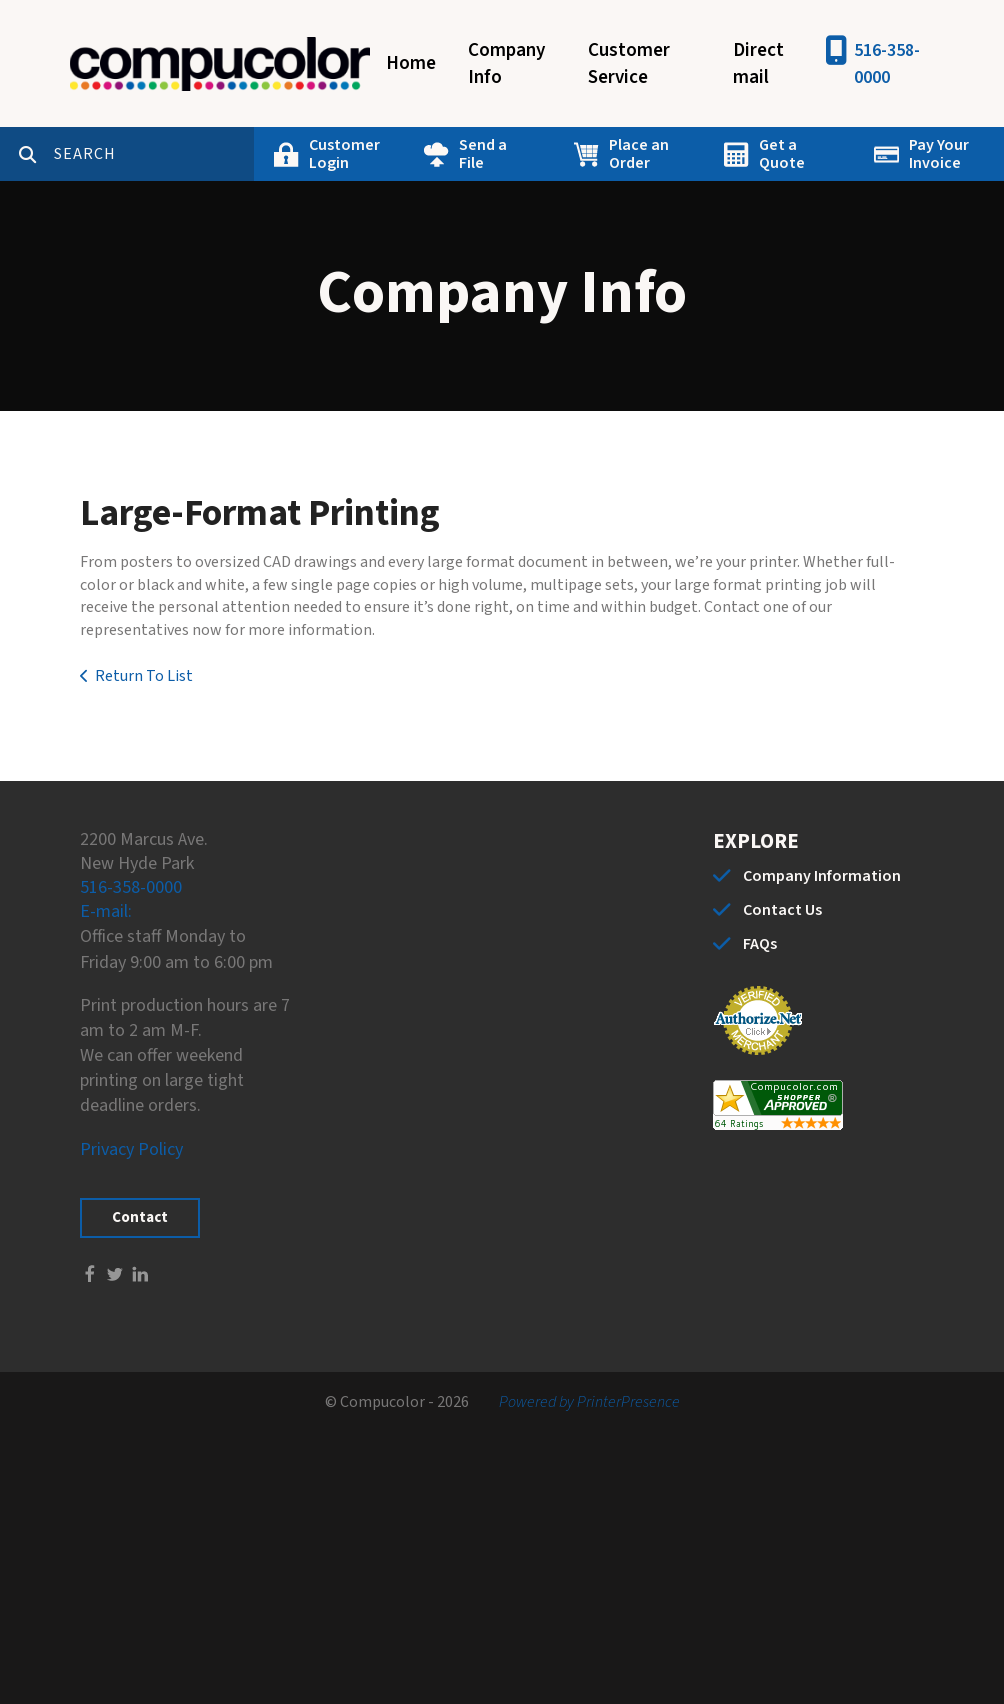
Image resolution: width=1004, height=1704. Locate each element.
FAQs (760, 944)
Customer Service (629, 64)
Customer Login (344, 154)
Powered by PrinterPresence (589, 1402)
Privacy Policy (131, 1149)
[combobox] (154, 154)
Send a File (483, 154)
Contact (140, 1217)
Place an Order (639, 154)
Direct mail (758, 64)
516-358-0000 (887, 64)
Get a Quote (782, 154)
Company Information (822, 876)
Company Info (506, 64)
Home (411, 63)
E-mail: (106, 911)
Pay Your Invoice (939, 154)
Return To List (144, 676)
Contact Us (782, 910)
